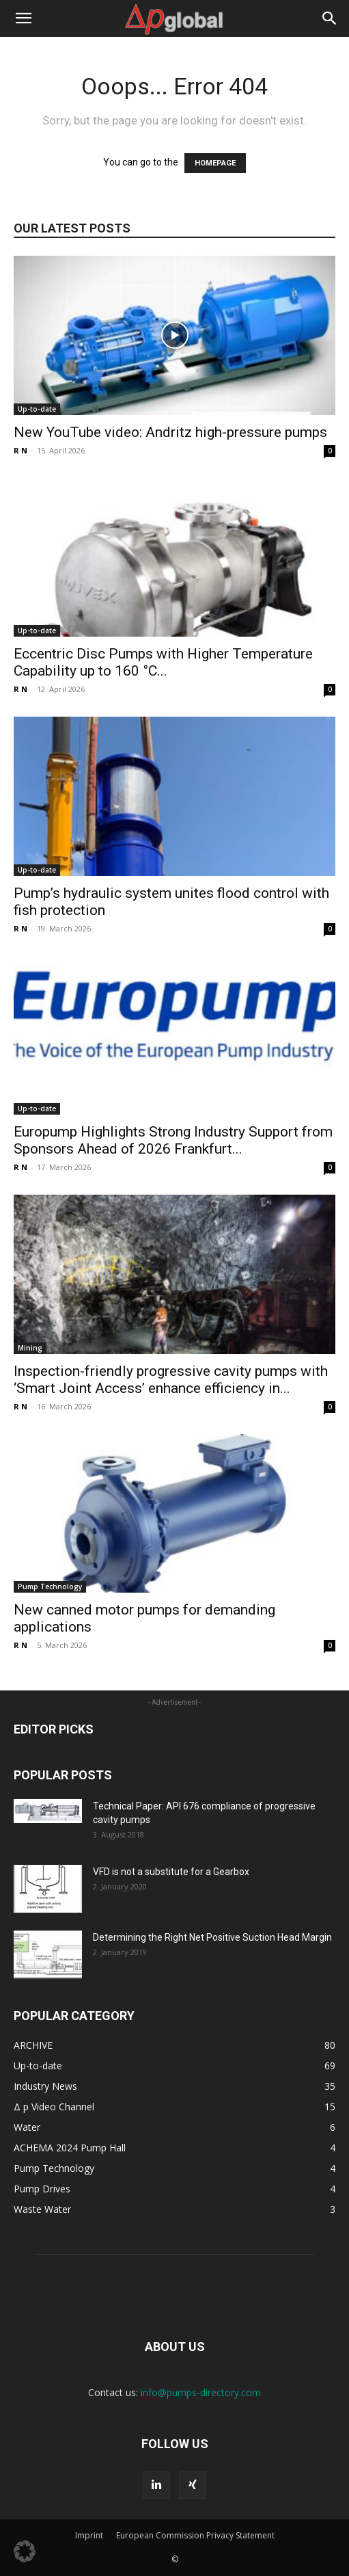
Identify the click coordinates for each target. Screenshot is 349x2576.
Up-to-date (37, 409)
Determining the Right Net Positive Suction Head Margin (212, 1937)
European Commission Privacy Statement (195, 2535)
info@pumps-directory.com (201, 2392)
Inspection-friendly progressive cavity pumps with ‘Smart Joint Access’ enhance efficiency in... (171, 1379)
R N (20, 450)
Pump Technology (50, 1586)
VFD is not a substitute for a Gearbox (171, 1871)
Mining (30, 1348)
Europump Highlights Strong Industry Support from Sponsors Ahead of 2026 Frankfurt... (173, 1140)
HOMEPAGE (215, 163)
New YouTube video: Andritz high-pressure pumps (170, 432)
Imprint (89, 2535)
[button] (23, 18)
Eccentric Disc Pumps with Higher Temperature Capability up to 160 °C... (163, 662)
